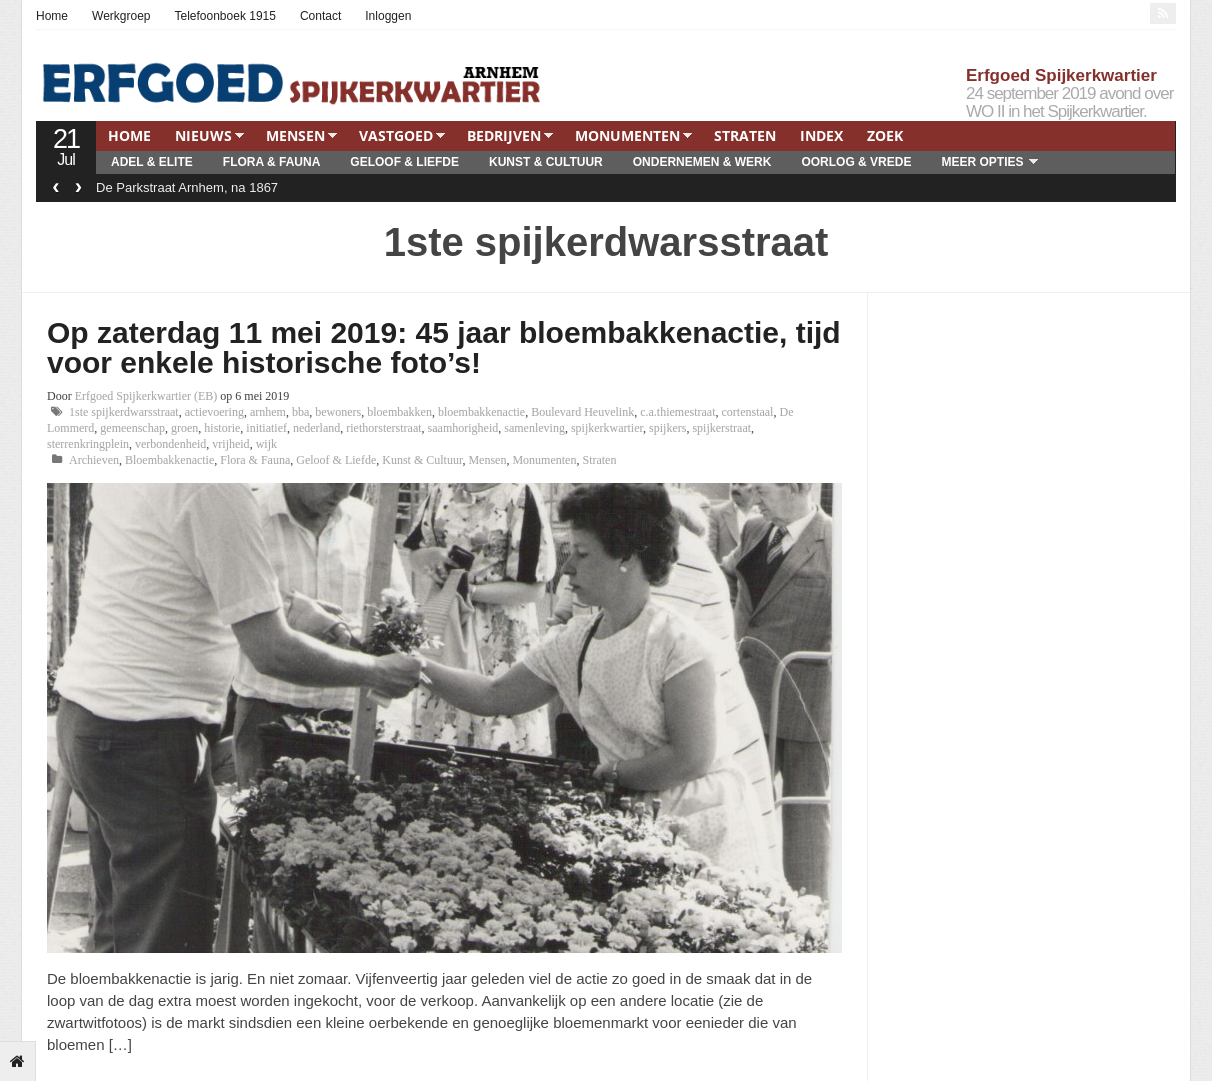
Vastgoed (396, 135)
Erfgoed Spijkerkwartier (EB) (146, 396)
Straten (745, 135)
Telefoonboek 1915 (225, 16)
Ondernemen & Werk (702, 162)
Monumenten (627, 135)
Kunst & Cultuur (546, 162)
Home (52, 16)
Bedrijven (504, 135)
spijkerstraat (721, 428)
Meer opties (982, 162)
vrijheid (230, 444)
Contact (320, 16)
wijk (266, 444)
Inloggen (388, 16)
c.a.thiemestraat (677, 412)
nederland (316, 428)
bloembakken (399, 412)
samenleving (534, 428)
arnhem (268, 412)
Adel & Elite (152, 162)
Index (821, 135)
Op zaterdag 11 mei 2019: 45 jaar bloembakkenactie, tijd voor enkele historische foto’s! (444, 347)
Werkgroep (121, 16)
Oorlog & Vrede (856, 162)
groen (184, 428)
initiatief (266, 428)
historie (222, 428)
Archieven (94, 460)
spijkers (667, 428)
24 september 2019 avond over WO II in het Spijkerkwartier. (1069, 102)
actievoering (214, 412)
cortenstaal (747, 412)
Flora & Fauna (272, 162)
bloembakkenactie (481, 412)
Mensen (295, 135)
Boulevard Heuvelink (582, 412)
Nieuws (203, 135)
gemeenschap (132, 428)
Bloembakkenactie (169, 460)
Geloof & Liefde (404, 162)
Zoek (885, 135)
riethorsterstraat (383, 428)
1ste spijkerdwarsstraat (124, 412)
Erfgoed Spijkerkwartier (1061, 75)
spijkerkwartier (607, 428)
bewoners (338, 412)
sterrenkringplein (88, 444)
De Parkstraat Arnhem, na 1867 (187, 187)
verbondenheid (170, 444)
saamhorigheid (463, 428)
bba (300, 412)
